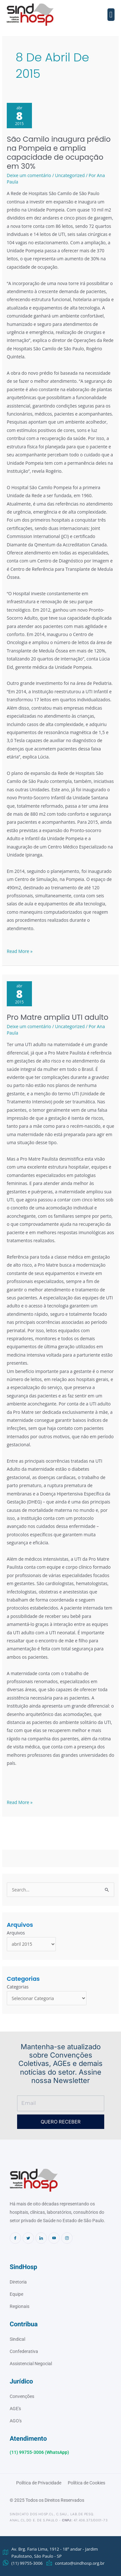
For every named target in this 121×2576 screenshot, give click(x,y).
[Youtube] (54, 2238)
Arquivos (16, 1933)
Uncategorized (70, 175)
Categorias (18, 1987)
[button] (111, 14)
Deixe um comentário (29, 175)
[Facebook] (15, 2238)
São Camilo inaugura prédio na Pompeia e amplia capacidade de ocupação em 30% (59, 152)
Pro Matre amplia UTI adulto (57, 1017)
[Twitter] (28, 2238)
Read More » (20, 950)
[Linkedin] (41, 2238)
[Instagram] (67, 2238)
